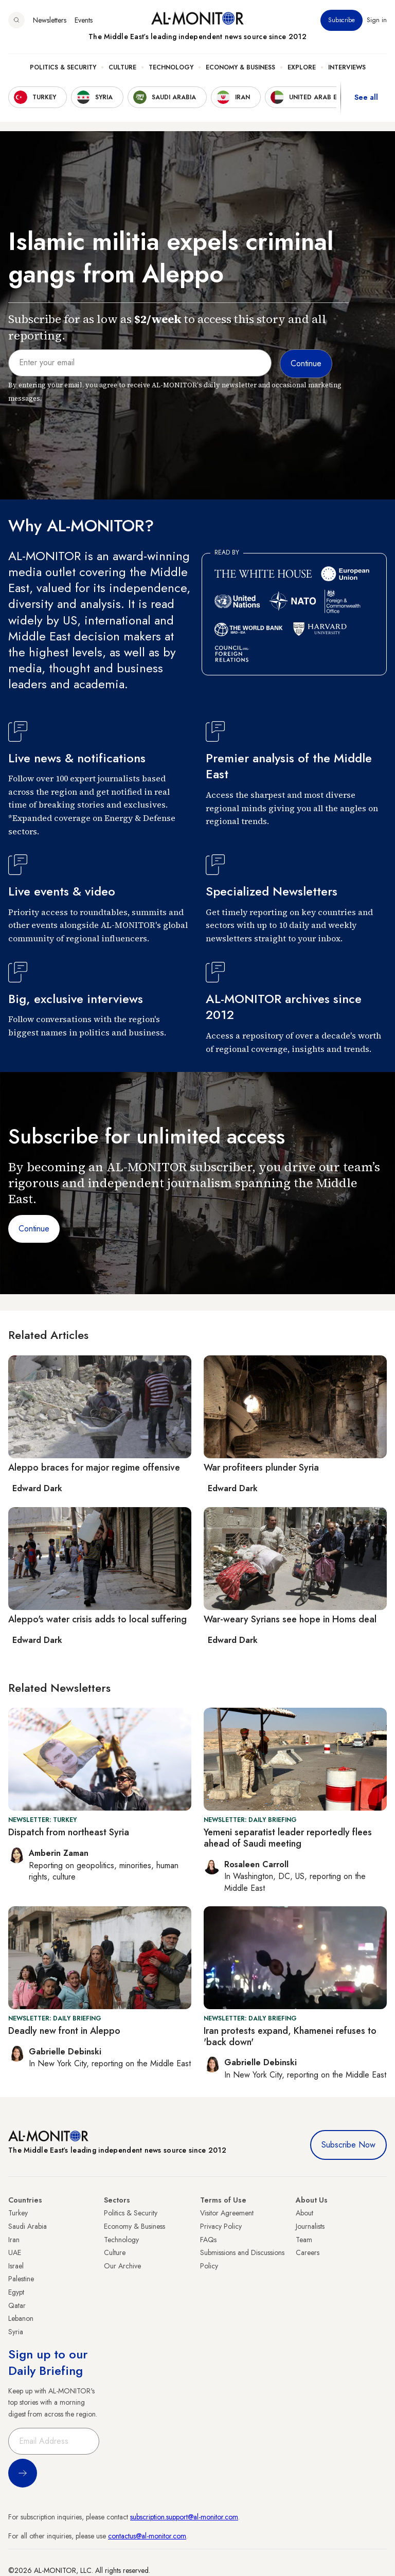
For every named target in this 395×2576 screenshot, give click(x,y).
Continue (34, 1229)
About (304, 2213)
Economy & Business (240, 67)
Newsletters (49, 20)
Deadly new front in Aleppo (64, 2030)
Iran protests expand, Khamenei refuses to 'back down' (290, 2036)
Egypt (16, 2292)
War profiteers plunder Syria (261, 1467)
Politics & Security (63, 67)
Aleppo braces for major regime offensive (94, 1467)
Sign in (377, 20)
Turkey (18, 2213)
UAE (14, 2252)
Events (84, 20)
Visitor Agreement (227, 2213)
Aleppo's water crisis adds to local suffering (97, 1619)
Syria (15, 2332)
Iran (14, 2239)
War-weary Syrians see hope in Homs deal (290, 1619)
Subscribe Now (348, 2145)
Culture (122, 67)
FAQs (208, 2239)
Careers (307, 2252)
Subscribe (341, 20)
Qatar (17, 2305)
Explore (302, 67)
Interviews (347, 67)
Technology (171, 67)
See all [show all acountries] (366, 97)
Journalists (310, 2226)
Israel (16, 2266)
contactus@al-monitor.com (147, 2536)
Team (304, 2239)
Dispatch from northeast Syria (68, 1832)
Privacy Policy (221, 2226)
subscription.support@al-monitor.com (184, 2517)
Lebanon (20, 2318)
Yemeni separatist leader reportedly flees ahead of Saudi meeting (288, 1838)
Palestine (21, 2279)
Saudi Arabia (27, 2226)
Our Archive (122, 2266)
